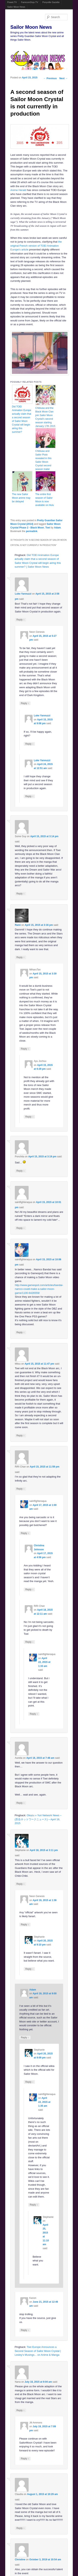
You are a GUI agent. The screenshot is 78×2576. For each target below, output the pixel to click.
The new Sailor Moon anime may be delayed (21, 498)
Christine (20, 2559)
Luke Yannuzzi (23, 593)
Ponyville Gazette (51, 2)
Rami (18, 925)
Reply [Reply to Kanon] (25, 2330)
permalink (31, 531)
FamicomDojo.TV (29, 2)
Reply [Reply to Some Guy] (20, 893)
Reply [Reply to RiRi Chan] (20, 1488)
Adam (57, 527)
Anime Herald (18, 190)
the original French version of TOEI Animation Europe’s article (36, 245)
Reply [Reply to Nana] (20, 2410)
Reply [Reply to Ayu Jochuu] (29, 1116)
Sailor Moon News (16, 7)
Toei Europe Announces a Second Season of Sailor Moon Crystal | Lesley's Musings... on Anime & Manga (38, 2350)
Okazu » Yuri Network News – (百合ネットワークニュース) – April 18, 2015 (38, 1819)
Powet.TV (12, 2)
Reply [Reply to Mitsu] (20, 1435)
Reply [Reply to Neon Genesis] (25, 703)
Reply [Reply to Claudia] (20, 2528)
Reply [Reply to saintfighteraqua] (20, 1228)
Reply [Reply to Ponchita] (20, 1170)
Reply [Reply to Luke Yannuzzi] (20, 619)
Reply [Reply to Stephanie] (20, 1884)
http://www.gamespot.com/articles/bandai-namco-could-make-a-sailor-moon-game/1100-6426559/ (39, 1289)
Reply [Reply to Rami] (20, 957)
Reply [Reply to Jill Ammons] (25, 2458)
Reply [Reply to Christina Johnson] (29, 1589)
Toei (47, 527)
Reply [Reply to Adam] (25, 2037)
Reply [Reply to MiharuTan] (25, 1048)
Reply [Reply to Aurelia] (20, 1803)
